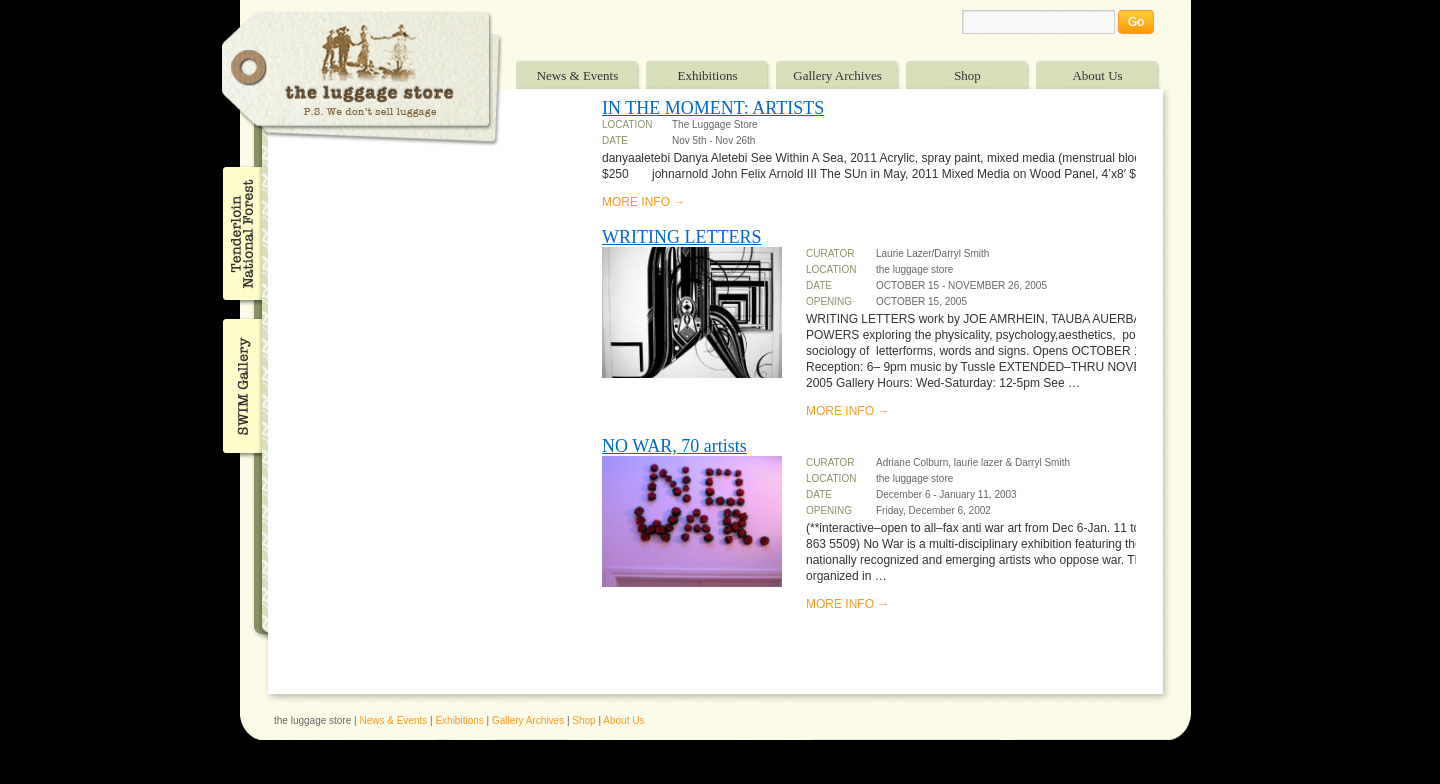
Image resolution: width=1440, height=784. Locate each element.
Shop (967, 75)
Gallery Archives (837, 75)
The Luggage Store (362, 78)
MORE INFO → (643, 202)
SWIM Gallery (240, 383)
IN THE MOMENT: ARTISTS (713, 108)
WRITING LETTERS (681, 237)
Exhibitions (708, 75)
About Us (1097, 75)
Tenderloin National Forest (240, 233)
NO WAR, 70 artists (674, 446)
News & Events (578, 75)
